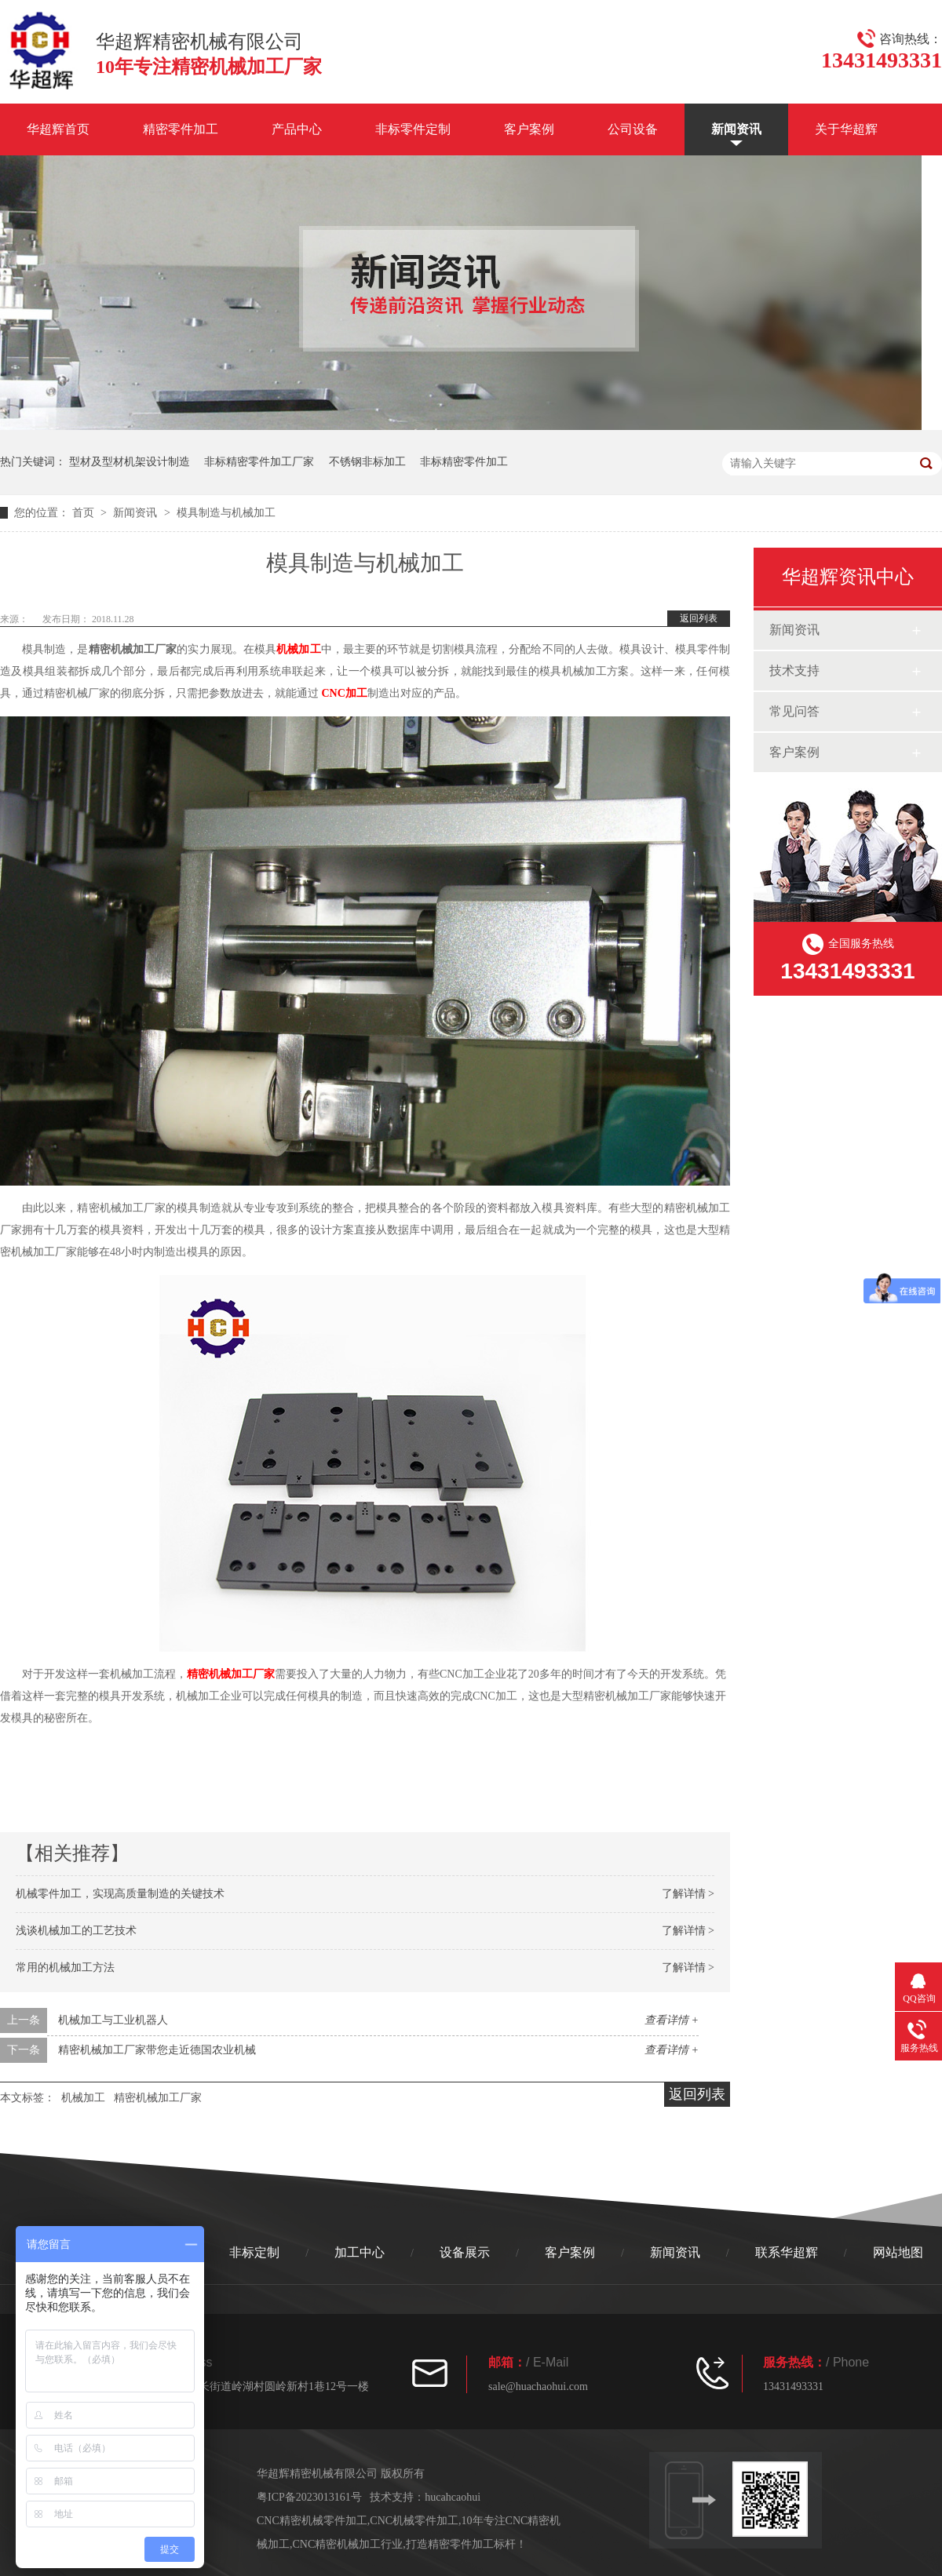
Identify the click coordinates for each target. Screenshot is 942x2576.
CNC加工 (344, 693)
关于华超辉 (846, 129)
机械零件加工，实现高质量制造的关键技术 (120, 1894)
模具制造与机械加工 (226, 513)
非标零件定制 (413, 129)
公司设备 (633, 129)
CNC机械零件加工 (414, 2521)
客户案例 (529, 129)
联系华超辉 (786, 2252)
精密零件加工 (180, 129)
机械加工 (298, 649)
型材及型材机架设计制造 (129, 462)
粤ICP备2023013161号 (309, 2497)
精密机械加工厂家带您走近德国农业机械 (157, 2050)
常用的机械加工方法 (65, 1967)
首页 (84, 513)
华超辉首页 (58, 129)
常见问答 (794, 711)
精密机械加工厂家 (231, 1674)
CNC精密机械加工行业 (348, 2544)
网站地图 (898, 2252)
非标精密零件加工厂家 (259, 462)
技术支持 (794, 670)
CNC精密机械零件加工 (312, 2521)
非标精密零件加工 (464, 462)
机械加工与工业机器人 (113, 2020)
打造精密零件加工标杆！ (466, 2544)
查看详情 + (671, 2020)
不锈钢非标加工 (367, 462)
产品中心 (297, 129)
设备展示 (465, 2252)
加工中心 (359, 2252)
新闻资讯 (736, 129)
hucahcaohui (452, 2497)
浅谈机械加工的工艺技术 (76, 1931)
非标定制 (254, 2252)
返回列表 (698, 618)
